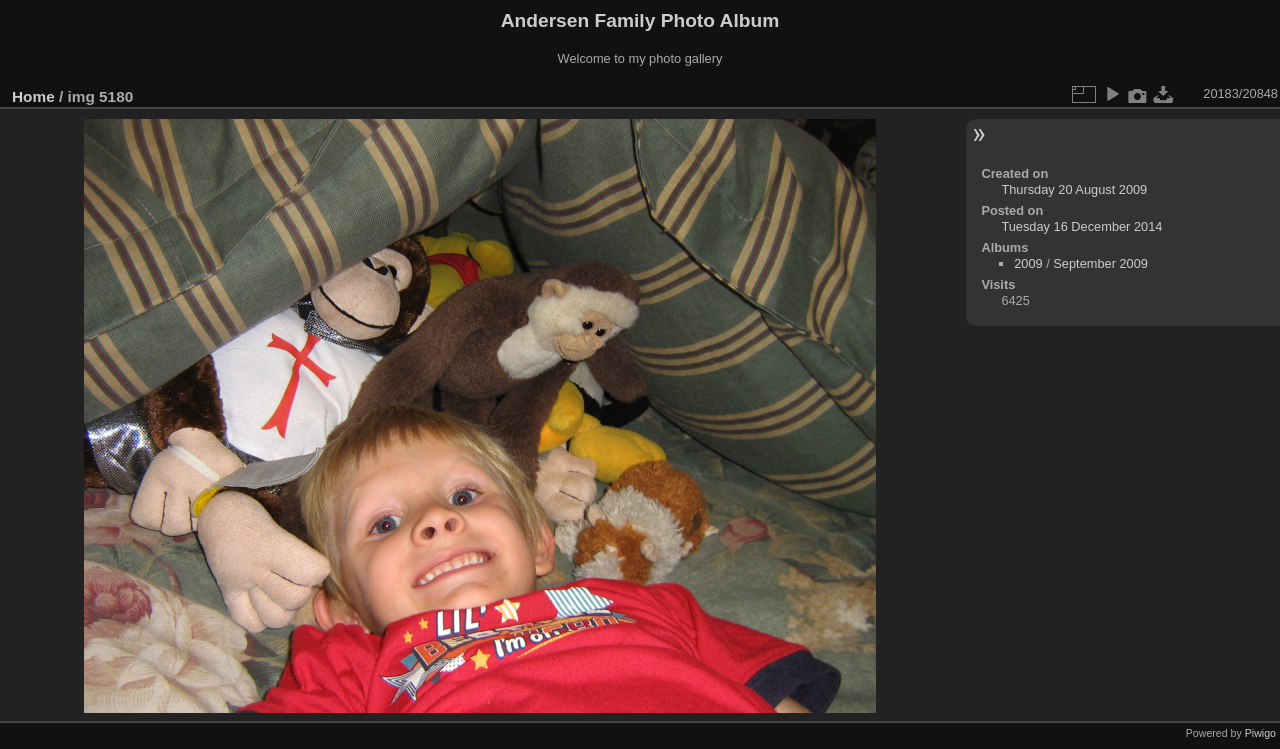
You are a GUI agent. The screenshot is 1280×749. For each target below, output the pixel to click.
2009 (1028, 263)
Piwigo (1260, 733)
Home (33, 96)
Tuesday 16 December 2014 (1081, 226)
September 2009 (1100, 263)
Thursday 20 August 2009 (1074, 189)
